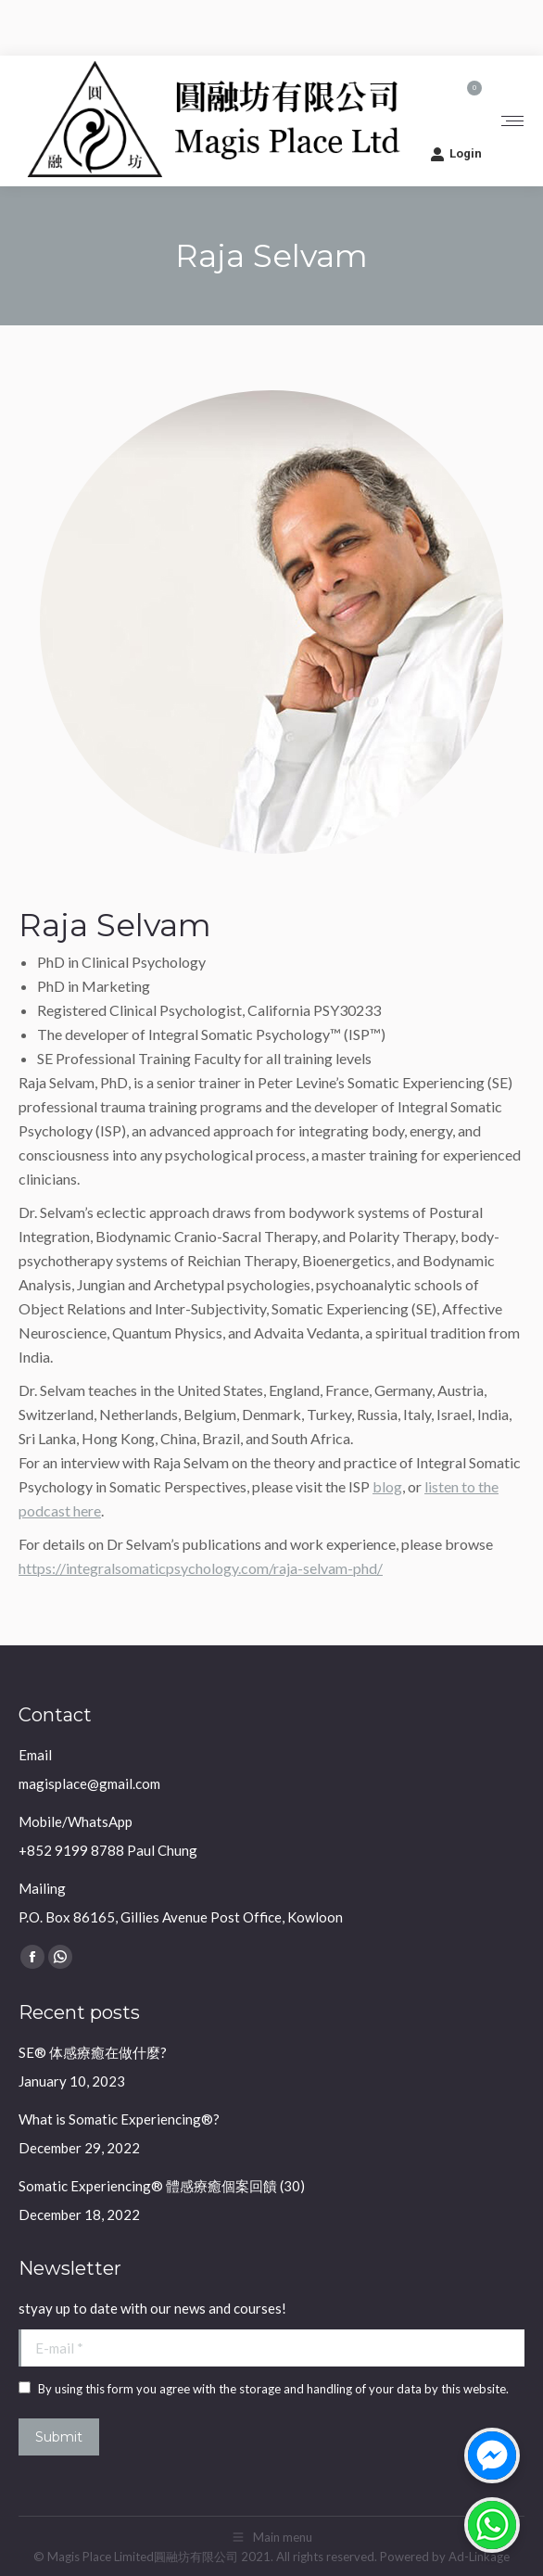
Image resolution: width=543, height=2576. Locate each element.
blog (387, 1486)
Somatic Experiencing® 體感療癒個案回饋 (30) (162, 2185)
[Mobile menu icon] (512, 121)
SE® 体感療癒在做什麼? (93, 2052)
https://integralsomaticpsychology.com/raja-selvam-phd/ (201, 1568)
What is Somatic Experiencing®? (119, 2119)
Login (456, 153)
